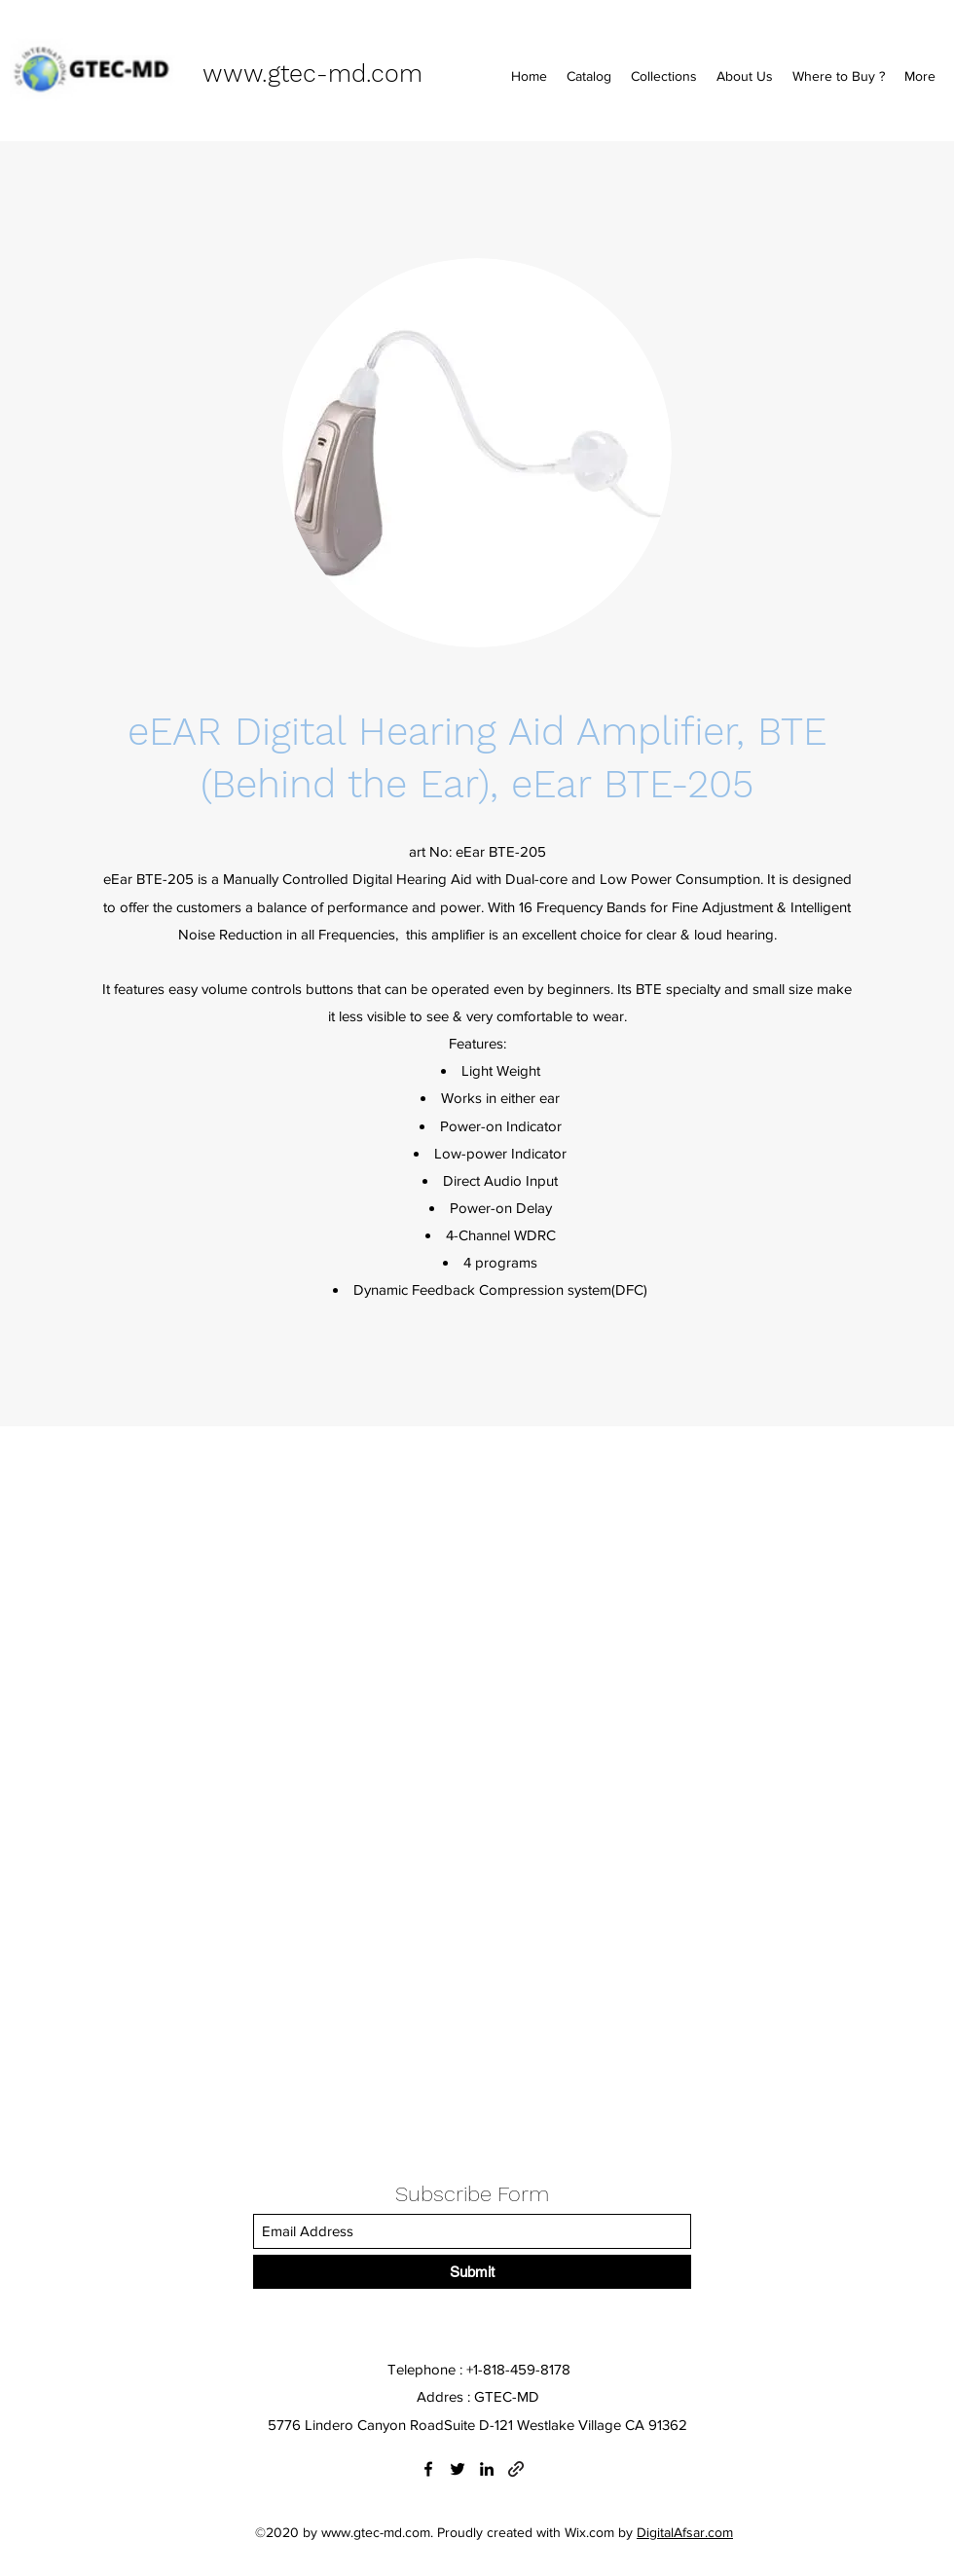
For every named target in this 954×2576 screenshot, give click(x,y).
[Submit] (472, 2272)
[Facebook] (428, 2469)
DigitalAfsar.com (685, 2532)
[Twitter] (457, 2469)
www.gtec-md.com (312, 73)
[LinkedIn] (486, 2469)
